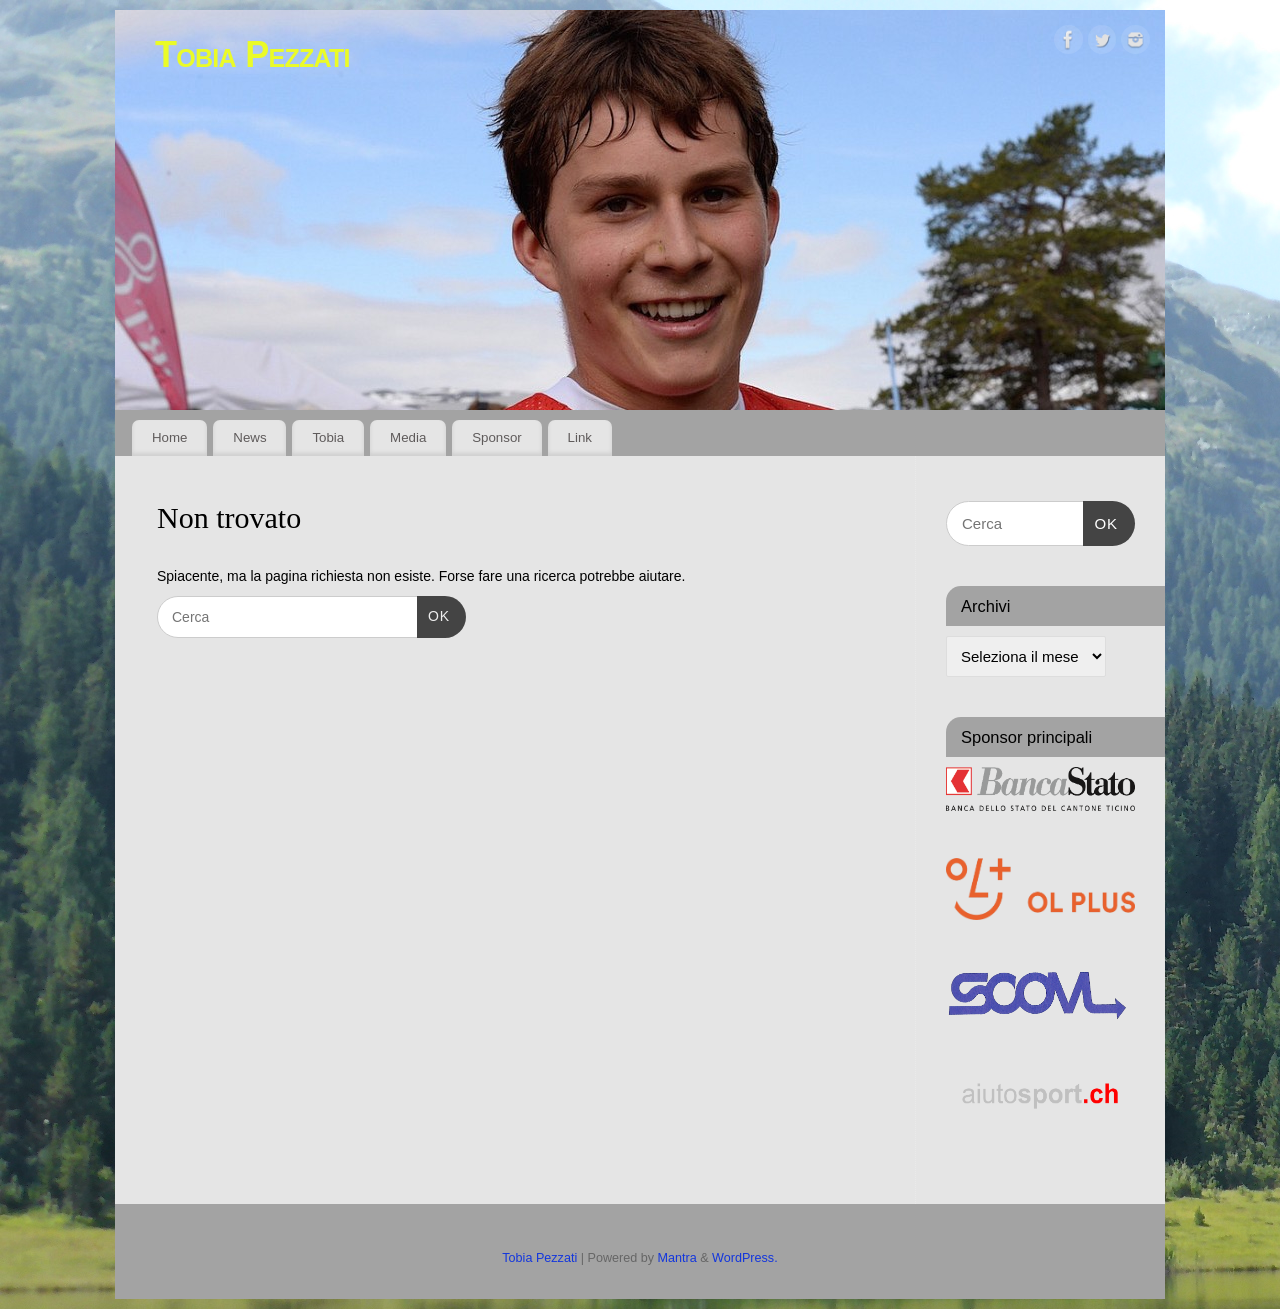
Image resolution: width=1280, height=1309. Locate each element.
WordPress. (745, 1258)
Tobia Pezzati (252, 54)
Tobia (328, 437)
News (249, 437)
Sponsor (497, 437)
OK (433, 614)
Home (169, 437)
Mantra (677, 1258)
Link (580, 437)
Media (408, 437)
